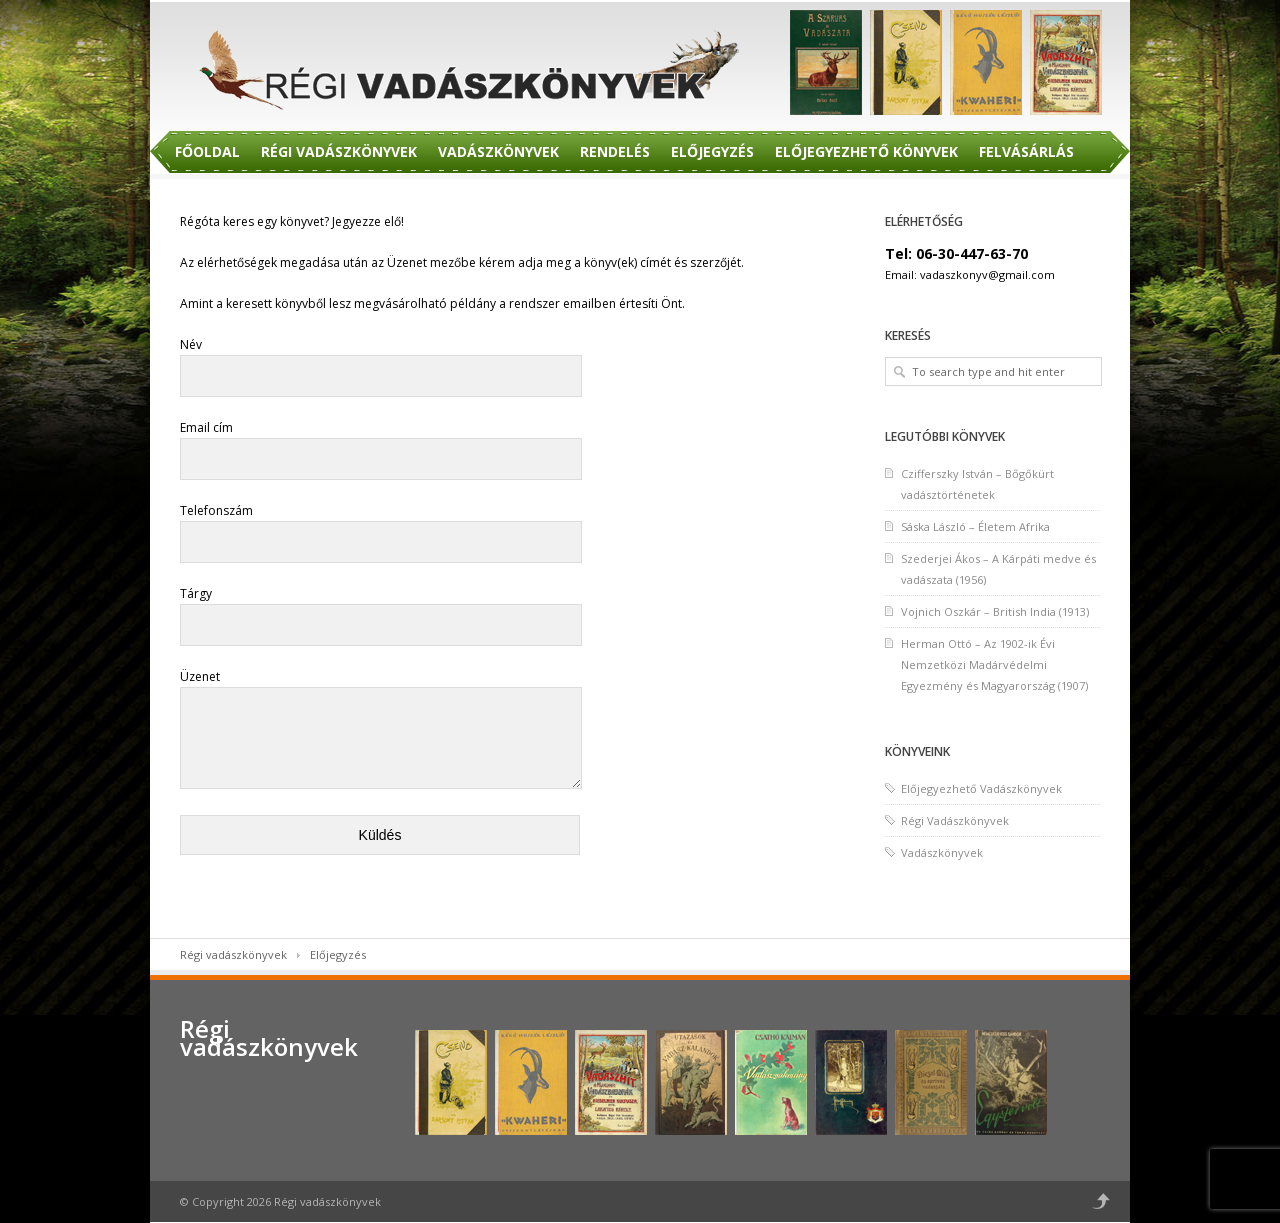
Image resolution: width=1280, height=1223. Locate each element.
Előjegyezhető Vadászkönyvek (981, 788)
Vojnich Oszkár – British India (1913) (995, 611)
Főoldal (207, 151)
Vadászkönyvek (498, 151)
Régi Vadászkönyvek (339, 151)
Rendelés (615, 151)
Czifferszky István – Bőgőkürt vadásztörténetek (977, 484)
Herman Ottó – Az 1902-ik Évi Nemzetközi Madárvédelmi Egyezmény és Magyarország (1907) (994, 664)
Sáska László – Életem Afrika (975, 526)
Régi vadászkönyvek (233, 954)
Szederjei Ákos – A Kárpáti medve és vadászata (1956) (998, 569)
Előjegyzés (712, 151)
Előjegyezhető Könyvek (866, 151)
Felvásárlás (1026, 151)
